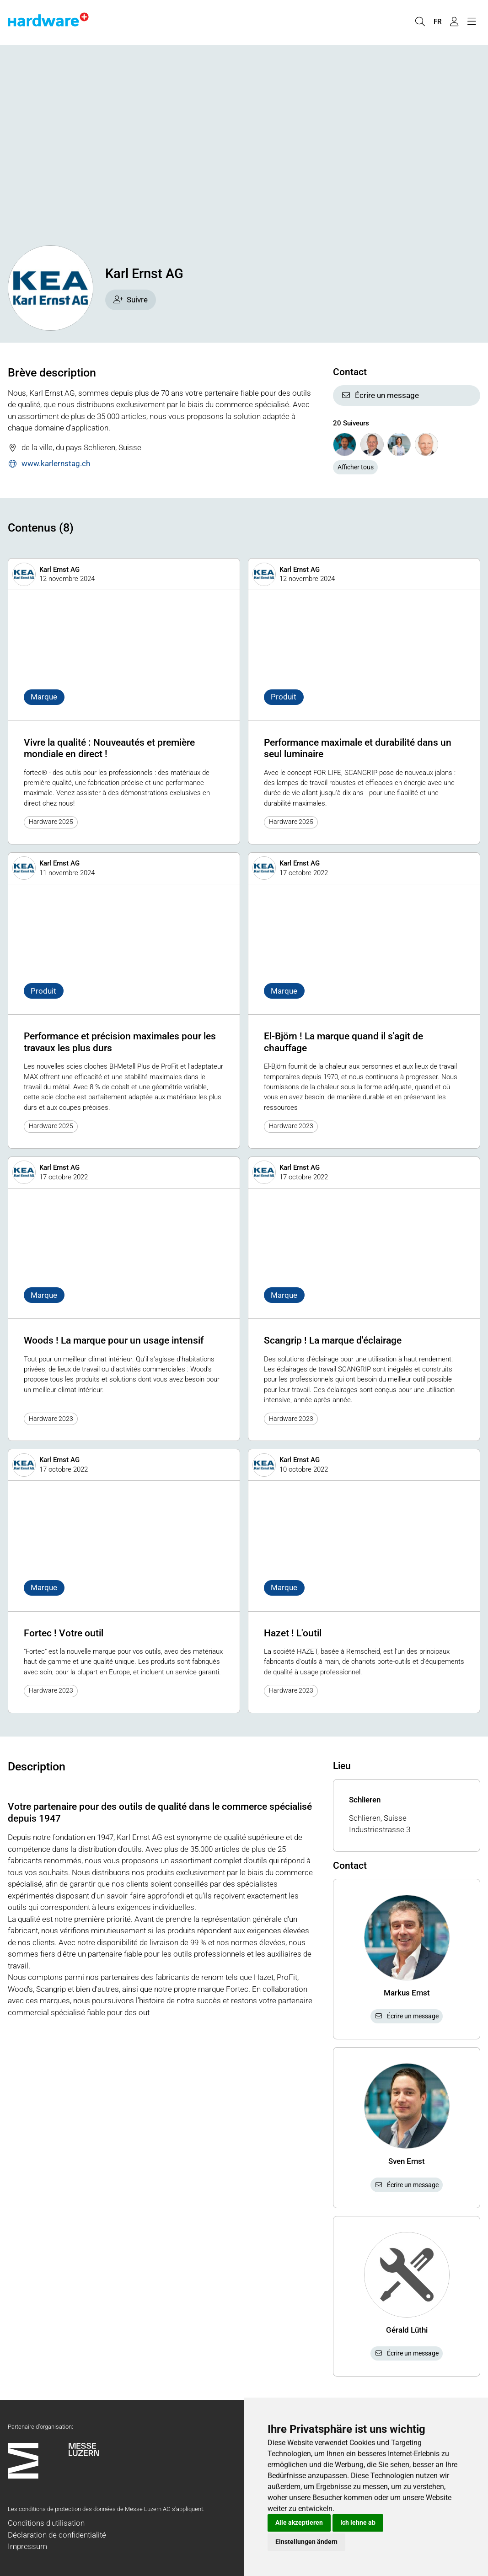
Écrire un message (380, 395)
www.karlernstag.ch (49, 464)
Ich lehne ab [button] (357, 2522)
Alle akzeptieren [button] (299, 2522)
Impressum (27, 2546)
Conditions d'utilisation (46, 2523)
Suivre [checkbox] (130, 299)
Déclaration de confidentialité (57, 2534)
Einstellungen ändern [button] (306, 2541)
